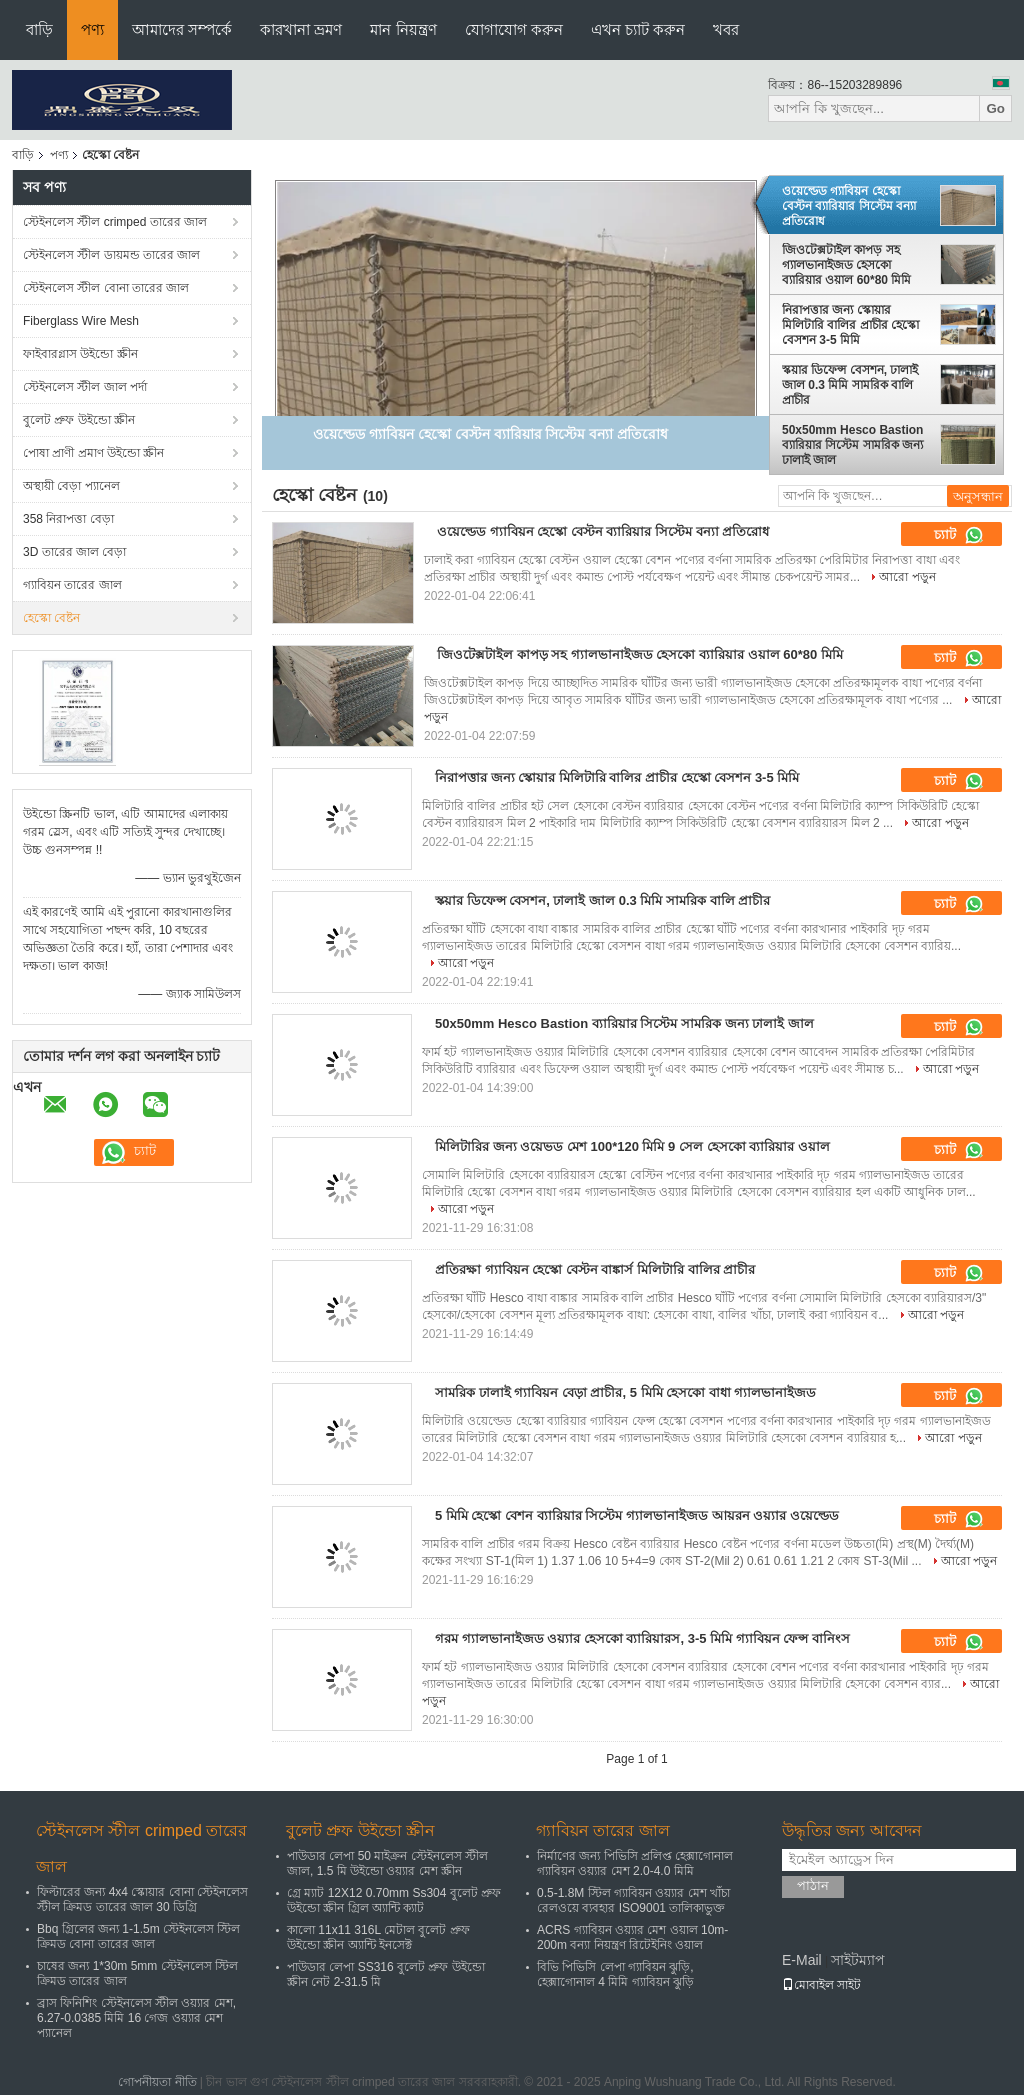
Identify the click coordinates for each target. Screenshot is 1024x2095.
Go (995, 108)
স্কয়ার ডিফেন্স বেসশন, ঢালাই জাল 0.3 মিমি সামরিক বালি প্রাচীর (850, 385)
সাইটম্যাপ (858, 1960)
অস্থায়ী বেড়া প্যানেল (71, 486)
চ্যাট (959, 535)
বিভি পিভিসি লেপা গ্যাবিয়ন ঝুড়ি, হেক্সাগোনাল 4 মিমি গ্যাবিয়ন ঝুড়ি (615, 1974)
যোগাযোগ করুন (514, 29)
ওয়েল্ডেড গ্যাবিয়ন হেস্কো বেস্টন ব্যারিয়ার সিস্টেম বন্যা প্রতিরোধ (849, 206)
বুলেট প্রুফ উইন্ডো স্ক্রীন (79, 420)
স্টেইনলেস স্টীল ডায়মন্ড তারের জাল (111, 255)
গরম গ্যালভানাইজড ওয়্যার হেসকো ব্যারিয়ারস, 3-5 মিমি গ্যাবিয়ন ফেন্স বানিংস (642, 1638)
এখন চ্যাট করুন (638, 29)
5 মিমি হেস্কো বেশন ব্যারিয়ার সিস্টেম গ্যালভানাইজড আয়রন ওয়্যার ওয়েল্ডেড (637, 1515)
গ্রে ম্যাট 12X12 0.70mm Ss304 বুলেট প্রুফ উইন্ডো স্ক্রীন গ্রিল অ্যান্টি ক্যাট (394, 1900)
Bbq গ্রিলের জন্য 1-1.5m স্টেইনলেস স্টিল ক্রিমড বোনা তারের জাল (138, 1936)
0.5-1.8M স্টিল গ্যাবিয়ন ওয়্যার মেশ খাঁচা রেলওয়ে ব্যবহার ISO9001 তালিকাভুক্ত (633, 1900)
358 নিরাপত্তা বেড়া (68, 519)
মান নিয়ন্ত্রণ (403, 29)
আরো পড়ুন (907, 577)
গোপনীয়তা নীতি (157, 2082)
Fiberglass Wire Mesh (81, 321)
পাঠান (813, 1885)
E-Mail (802, 1960)
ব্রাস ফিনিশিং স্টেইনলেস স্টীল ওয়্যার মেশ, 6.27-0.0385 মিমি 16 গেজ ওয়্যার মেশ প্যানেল (136, 2018)
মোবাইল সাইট (821, 1985)
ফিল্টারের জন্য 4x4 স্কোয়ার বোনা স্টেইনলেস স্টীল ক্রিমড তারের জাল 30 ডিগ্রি (142, 1899)
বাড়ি (39, 29)
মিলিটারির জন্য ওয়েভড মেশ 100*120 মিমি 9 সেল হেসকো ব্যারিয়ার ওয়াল (632, 1146)
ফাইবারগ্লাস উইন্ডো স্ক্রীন (80, 354)
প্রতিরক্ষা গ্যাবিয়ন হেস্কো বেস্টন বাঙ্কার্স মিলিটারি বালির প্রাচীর (595, 1269)
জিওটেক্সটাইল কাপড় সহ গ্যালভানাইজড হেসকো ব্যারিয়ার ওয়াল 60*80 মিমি (846, 265)
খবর (726, 29)
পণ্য (92, 29)
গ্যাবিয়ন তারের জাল (72, 585)
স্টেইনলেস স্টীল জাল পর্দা (85, 387)
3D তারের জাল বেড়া (74, 552)
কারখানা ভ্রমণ (301, 29)
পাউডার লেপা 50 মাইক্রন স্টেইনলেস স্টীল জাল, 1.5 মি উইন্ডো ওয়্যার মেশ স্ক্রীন (387, 1863)
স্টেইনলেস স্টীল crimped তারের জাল (115, 222)
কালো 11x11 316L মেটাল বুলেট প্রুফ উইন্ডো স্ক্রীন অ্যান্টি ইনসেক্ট (378, 1937)
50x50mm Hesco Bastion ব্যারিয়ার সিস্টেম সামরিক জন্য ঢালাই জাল (852, 445)
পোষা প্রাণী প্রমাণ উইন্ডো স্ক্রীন (93, 453)
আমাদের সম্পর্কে (182, 29)
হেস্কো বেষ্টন (51, 618)
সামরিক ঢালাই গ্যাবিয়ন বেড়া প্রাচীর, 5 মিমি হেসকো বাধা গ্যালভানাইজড (625, 1392)
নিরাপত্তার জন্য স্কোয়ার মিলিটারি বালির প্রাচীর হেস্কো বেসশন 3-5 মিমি (850, 325)
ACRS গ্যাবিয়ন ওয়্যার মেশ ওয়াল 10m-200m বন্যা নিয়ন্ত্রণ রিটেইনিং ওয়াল (632, 1937)
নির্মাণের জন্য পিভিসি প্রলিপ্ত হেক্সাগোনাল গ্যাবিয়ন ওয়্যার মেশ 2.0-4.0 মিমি (635, 1863)
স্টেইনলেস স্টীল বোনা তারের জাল (106, 288)
